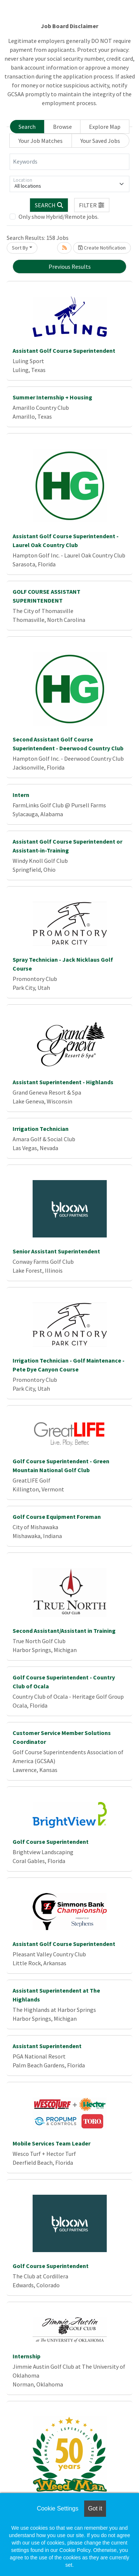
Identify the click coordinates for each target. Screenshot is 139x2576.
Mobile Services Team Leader (51, 2143)
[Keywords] (69, 162)
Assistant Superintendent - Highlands (63, 1082)
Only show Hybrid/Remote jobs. (59, 216)
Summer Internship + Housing (52, 397)
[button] (92, 205)
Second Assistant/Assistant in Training (64, 1630)
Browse (62, 126)
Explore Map (104, 126)
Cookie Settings (57, 2508)
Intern (21, 794)
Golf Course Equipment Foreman (57, 1516)
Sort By (20, 247)
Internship (26, 2356)
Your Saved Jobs (100, 140)
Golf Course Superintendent (51, 1841)
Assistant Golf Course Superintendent (64, 350)
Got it (95, 2508)
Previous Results (70, 266)
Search (27, 126)
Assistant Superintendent (47, 2046)
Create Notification (102, 247)
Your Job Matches (41, 140)
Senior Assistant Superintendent (56, 1251)
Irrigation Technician (41, 1128)
